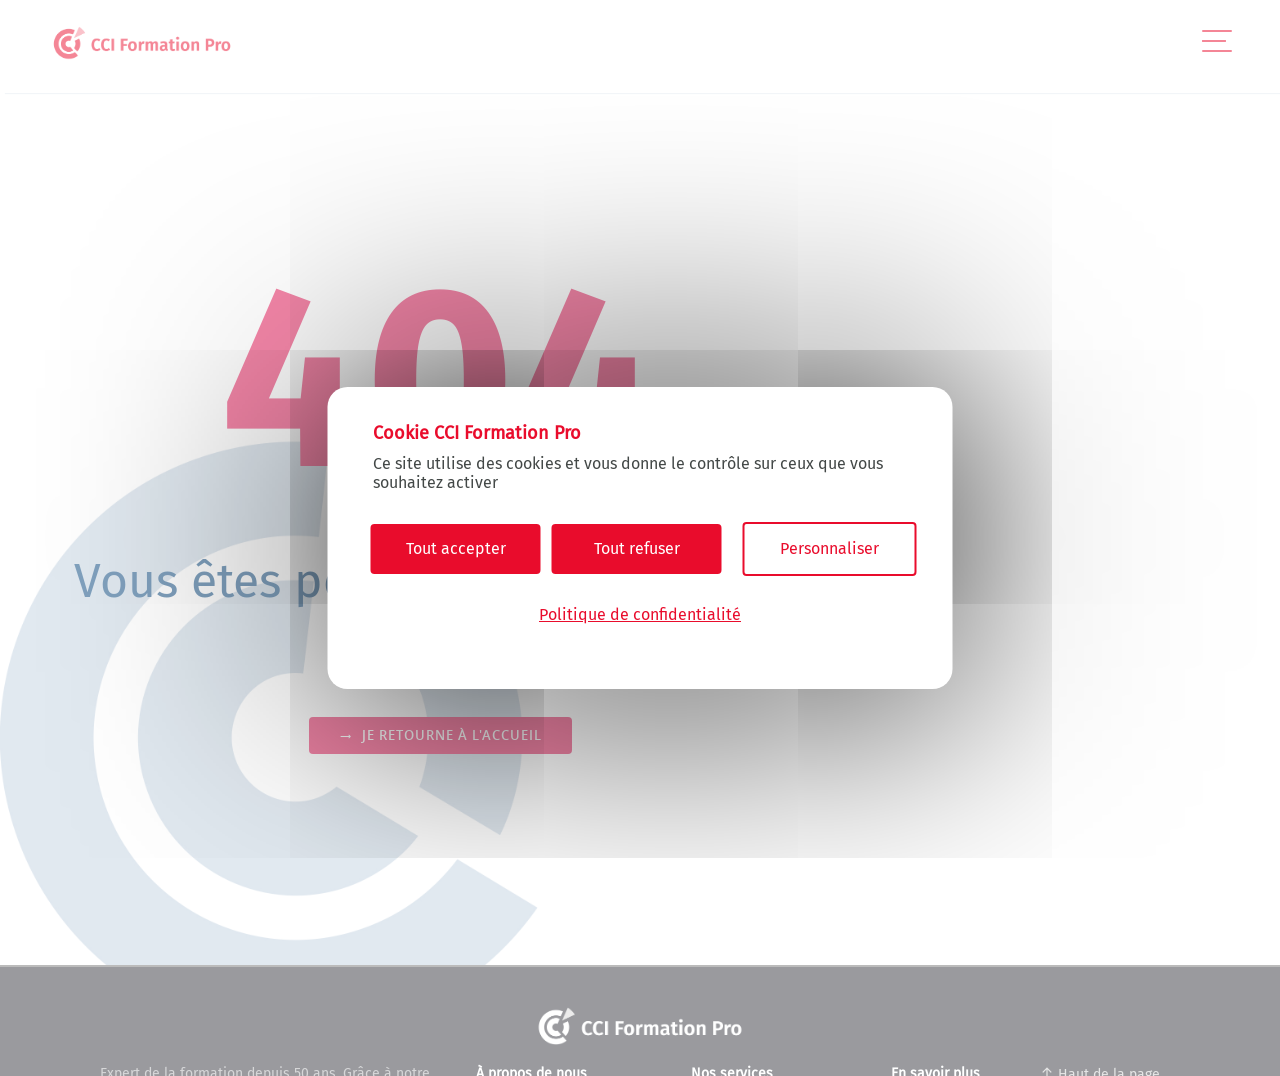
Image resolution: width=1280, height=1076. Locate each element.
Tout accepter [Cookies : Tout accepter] (456, 548)
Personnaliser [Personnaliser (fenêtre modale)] (829, 548)
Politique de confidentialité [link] (640, 614)
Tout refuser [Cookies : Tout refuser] (637, 548)
